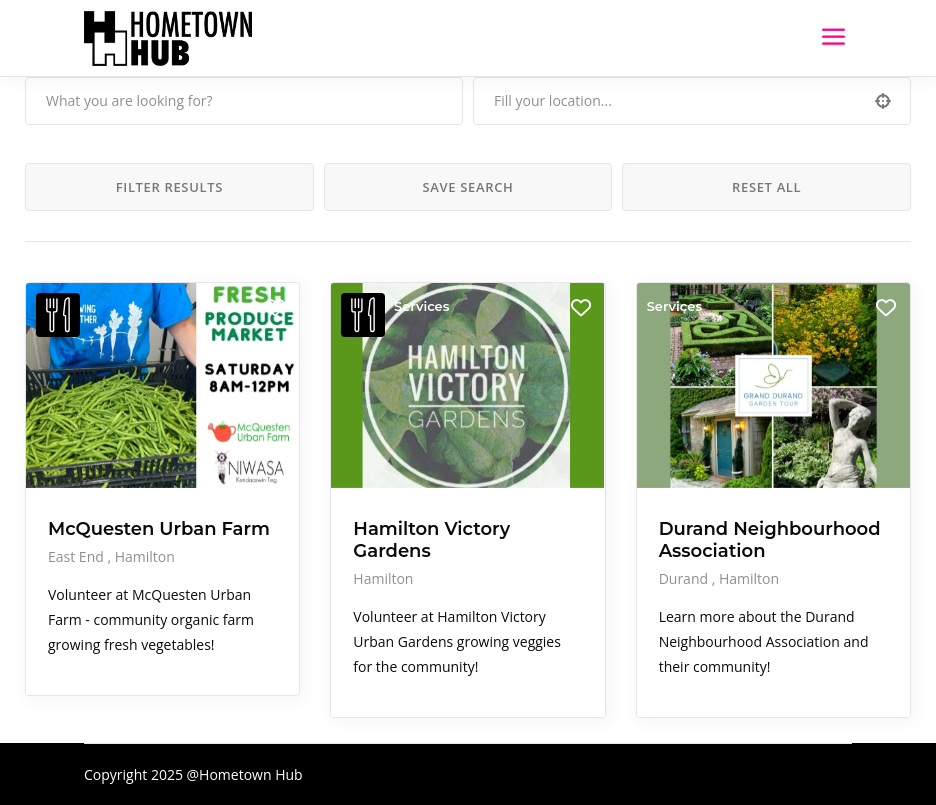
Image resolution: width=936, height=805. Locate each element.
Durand (685, 578)
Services (421, 306)
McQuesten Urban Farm (159, 529)
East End (77, 556)
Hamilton (145, 556)
